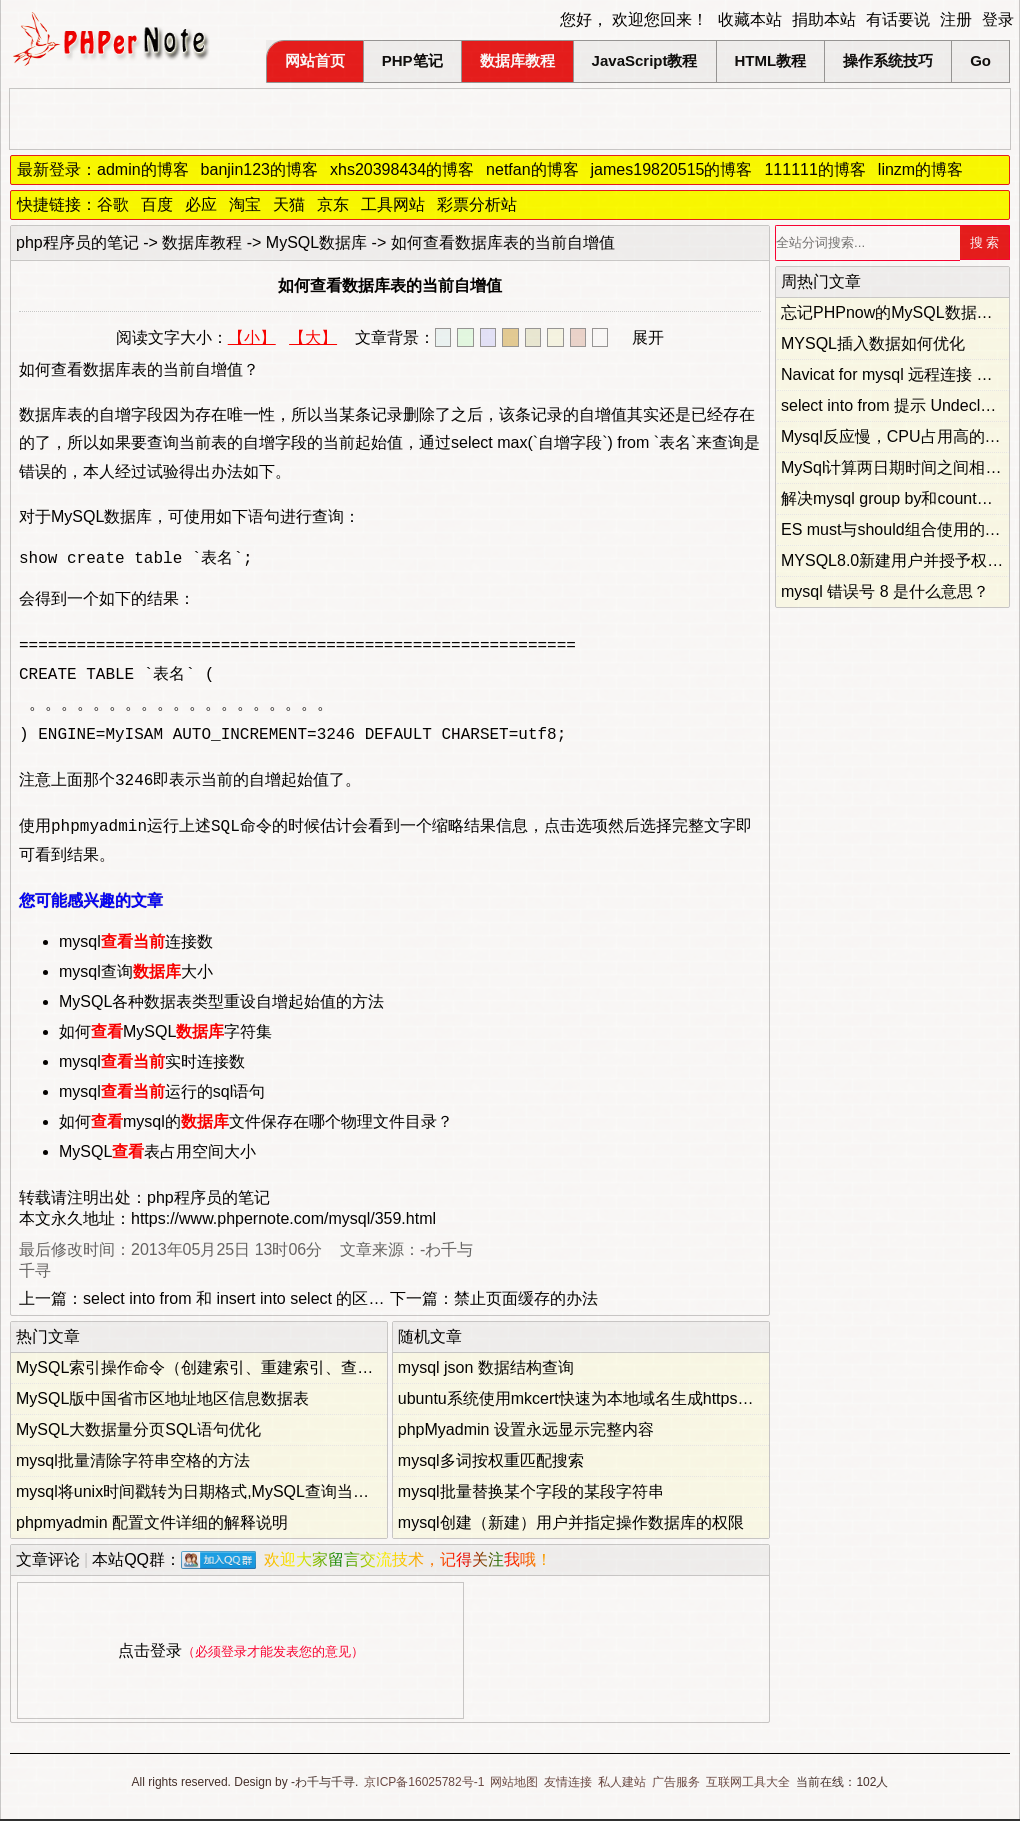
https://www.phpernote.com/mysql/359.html (283, 1220)
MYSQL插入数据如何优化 (873, 343)
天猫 (289, 204)
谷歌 (113, 204)
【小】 (252, 337)
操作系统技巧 (888, 60)
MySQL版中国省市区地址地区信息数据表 (162, 1400)
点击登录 (150, 1652)
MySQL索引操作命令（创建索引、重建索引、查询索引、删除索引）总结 (274, 1369)
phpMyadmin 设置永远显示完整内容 (526, 1431)
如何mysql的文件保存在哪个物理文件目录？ (256, 1123)
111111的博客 (814, 169)
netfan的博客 (532, 169)
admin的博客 (143, 169)
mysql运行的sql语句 (162, 1093)
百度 (157, 204)
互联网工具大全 (748, 1784)
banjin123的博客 (259, 169)
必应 (201, 204)
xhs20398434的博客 (402, 169)
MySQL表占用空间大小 (157, 1153)
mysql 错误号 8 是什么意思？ (885, 591)
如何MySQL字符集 (165, 1033)
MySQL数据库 (316, 242)
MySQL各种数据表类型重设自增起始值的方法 (221, 1003)
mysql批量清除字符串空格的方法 (133, 1462)
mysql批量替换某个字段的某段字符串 (531, 1493)
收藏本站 (750, 19)
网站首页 (315, 60)
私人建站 (622, 1784)
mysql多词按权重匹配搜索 (491, 1462)
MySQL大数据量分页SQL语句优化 (138, 1431)
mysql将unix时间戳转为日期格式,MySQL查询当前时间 (208, 1493)
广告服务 (676, 1784)
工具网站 (393, 204)
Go (980, 60)
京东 (333, 204)
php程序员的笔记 (77, 242)
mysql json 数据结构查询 (486, 1369)
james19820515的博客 (672, 169)
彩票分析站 (477, 204)
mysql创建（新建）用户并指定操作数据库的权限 (571, 1524)
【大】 (313, 337)
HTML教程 (771, 60)
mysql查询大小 (136, 973)
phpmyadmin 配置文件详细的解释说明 (152, 1524)
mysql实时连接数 (152, 1063)
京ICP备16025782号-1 (424, 1784)
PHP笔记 (412, 60)
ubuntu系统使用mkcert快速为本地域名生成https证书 (584, 1400)
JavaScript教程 (645, 60)
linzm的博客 (920, 169)
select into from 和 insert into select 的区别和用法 (257, 1300)
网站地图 (514, 1784)
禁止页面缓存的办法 (526, 1300)
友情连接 (568, 1784)
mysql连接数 (136, 943)
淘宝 (245, 204)
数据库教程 (517, 60)
